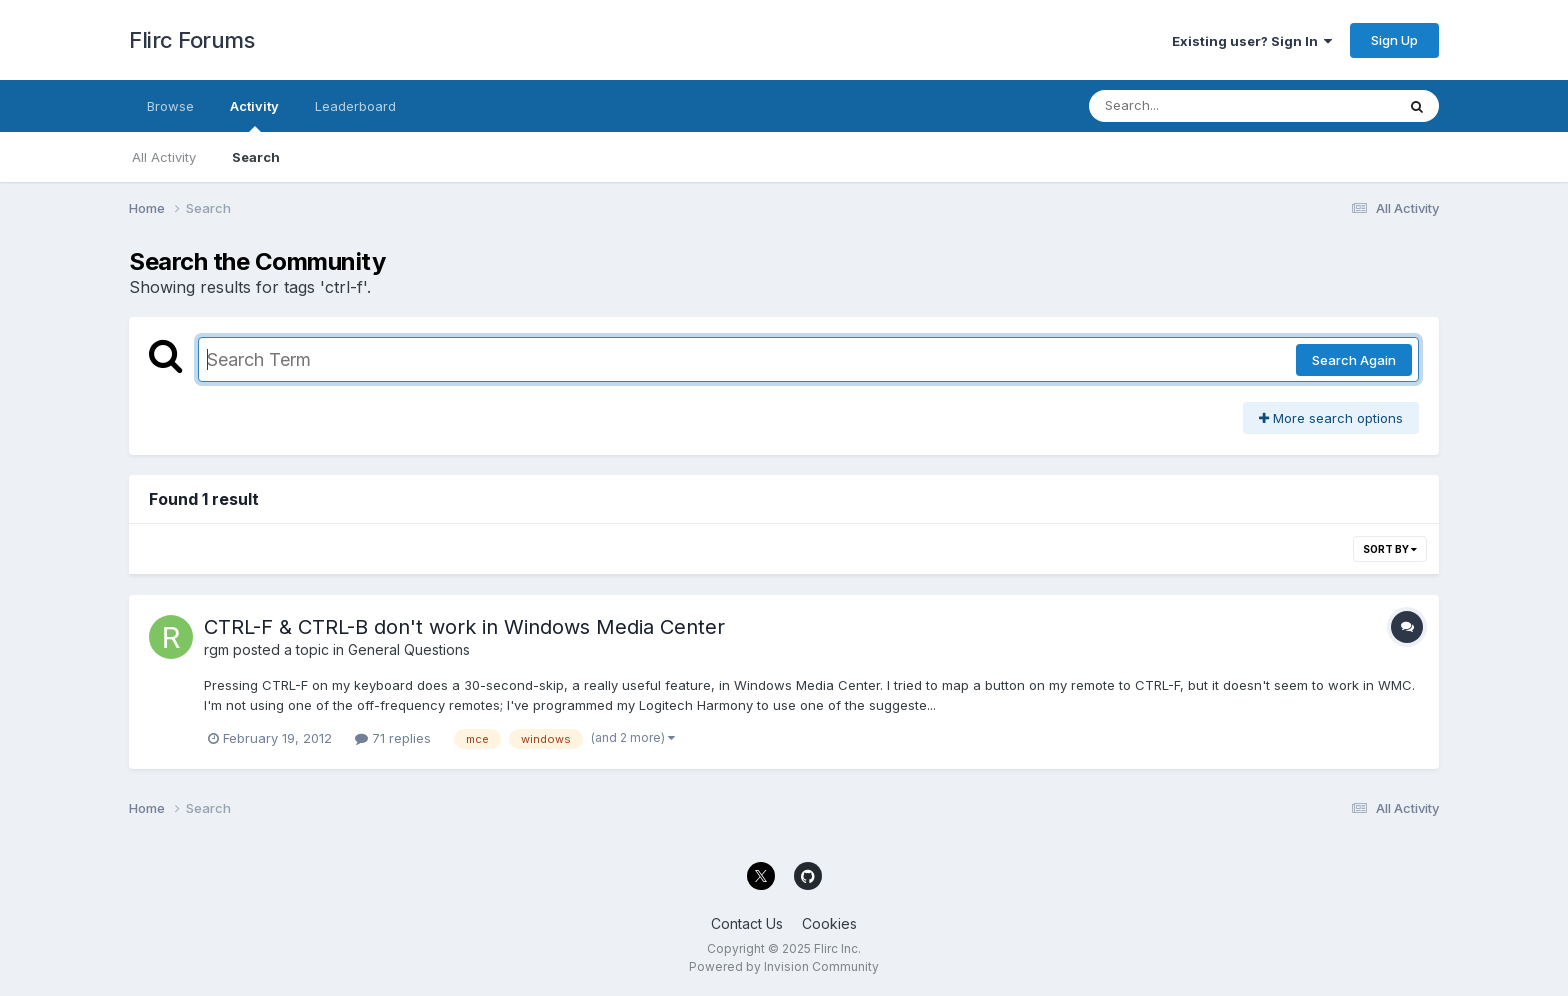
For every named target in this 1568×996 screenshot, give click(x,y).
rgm (216, 649)
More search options (1331, 418)
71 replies (393, 738)
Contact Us (747, 923)
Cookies (829, 923)
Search (256, 157)
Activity (254, 115)
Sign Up (1394, 40)
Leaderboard (355, 106)
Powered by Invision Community (784, 966)
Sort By (1390, 549)
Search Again (1354, 360)
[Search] (1187, 106)
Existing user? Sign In (1252, 41)
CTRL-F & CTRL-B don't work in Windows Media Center (464, 627)
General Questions (409, 649)
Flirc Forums (191, 40)
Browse (170, 106)
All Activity (164, 157)
